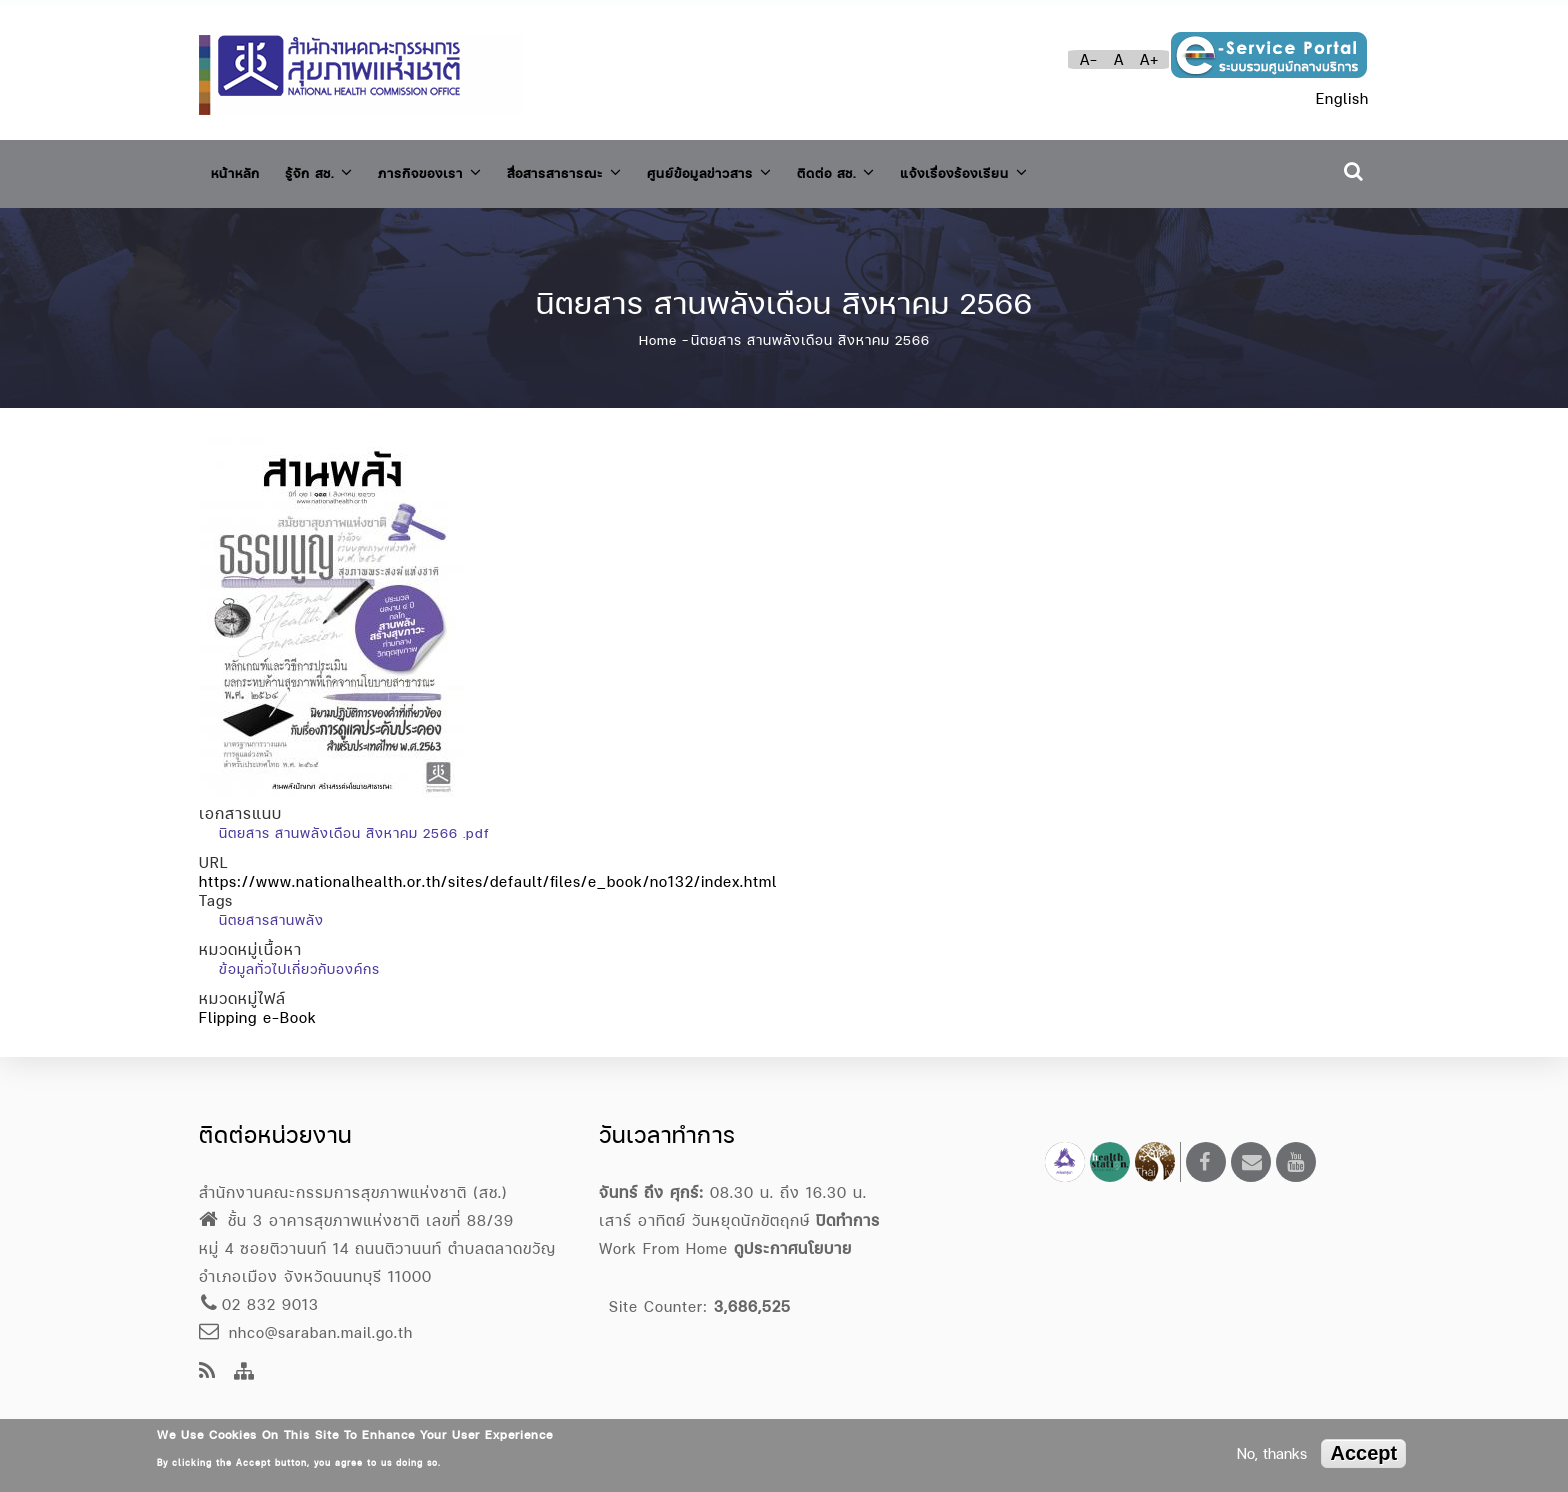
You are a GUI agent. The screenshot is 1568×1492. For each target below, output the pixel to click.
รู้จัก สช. (334, 168)
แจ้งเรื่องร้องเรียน (1065, 168)
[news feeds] (207, 1372)
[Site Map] (244, 1372)
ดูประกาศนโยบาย (793, 1248)
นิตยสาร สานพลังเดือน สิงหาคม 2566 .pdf (354, 822)
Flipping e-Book (258, 1006)
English (1342, 98)
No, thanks (1272, 1453)
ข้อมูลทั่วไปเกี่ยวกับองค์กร (299, 958)
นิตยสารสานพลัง (271, 909)
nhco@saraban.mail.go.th (306, 1332)
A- (1089, 59)
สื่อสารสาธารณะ (612, 168)
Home (658, 329)
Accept (1363, 1453)
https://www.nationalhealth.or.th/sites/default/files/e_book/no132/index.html (488, 870)
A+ (1149, 59)
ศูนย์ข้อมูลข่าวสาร (777, 168)
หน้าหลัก (240, 169)
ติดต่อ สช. (919, 168)
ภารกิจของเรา (459, 168)
